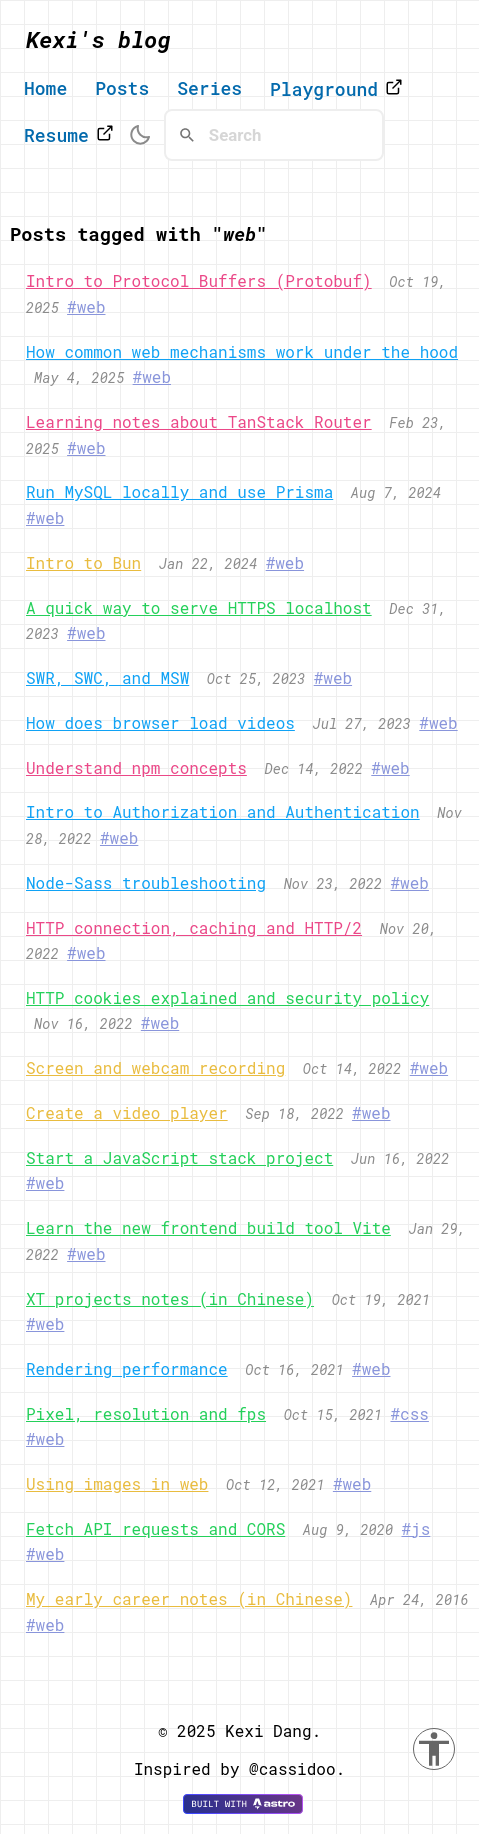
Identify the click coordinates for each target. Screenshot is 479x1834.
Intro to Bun (83, 562)
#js (415, 1528)
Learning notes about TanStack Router (199, 421)
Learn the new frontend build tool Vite (208, 1227)
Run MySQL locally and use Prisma (179, 491)
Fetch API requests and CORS (155, 1528)
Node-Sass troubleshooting (146, 882)
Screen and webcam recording (155, 1067)
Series (209, 89)
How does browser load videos (160, 722)
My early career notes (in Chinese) (189, 1598)
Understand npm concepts (136, 767)
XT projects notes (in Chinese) (170, 1298)
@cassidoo (292, 1768)
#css (409, 1413)
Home (45, 89)
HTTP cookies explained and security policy (227, 997)
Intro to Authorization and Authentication (223, 811)
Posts (122, 89)
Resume (69, 135)
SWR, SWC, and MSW (107, 677)
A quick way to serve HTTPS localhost (199, 607)
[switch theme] (140, 135)
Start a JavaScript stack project (179, 1157)
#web (86, 306)
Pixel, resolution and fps (146, 1413)
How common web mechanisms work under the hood (242, 351)
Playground (336, 89)
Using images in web (117, 1483)
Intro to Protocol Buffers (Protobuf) (199, 280)
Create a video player (127, 1112)
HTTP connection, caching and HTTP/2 (194, 927)
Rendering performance (127, 1368)
